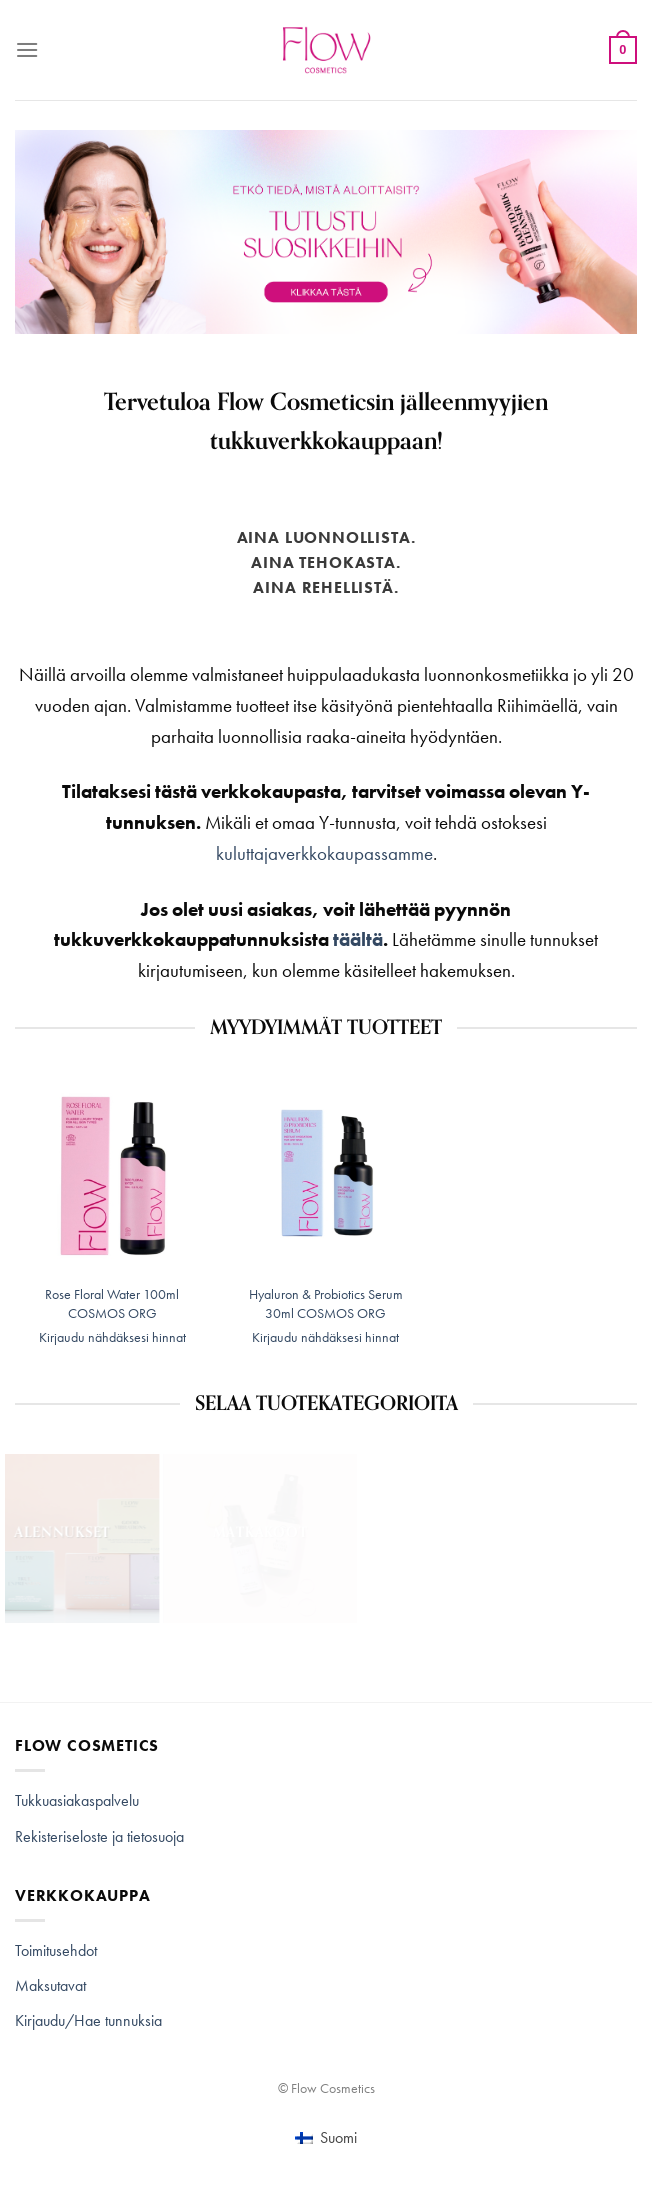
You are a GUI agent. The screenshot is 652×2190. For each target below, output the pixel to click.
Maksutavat (50, 1985)
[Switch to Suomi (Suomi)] (325, 2137)
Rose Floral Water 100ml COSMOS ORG (112, 1303)
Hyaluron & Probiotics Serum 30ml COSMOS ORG (326, 1303)
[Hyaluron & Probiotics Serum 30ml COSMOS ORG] (326, 1175)
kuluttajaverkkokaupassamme (324, 853)
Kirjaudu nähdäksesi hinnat (112, 1337)
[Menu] (27, 49)
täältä (358, 939)
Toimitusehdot (56, 1950)
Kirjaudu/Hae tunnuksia (88, 2020)
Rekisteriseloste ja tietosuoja (99, 1836)
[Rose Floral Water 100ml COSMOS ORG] (112, 1175)
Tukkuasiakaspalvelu (77, 1800)
